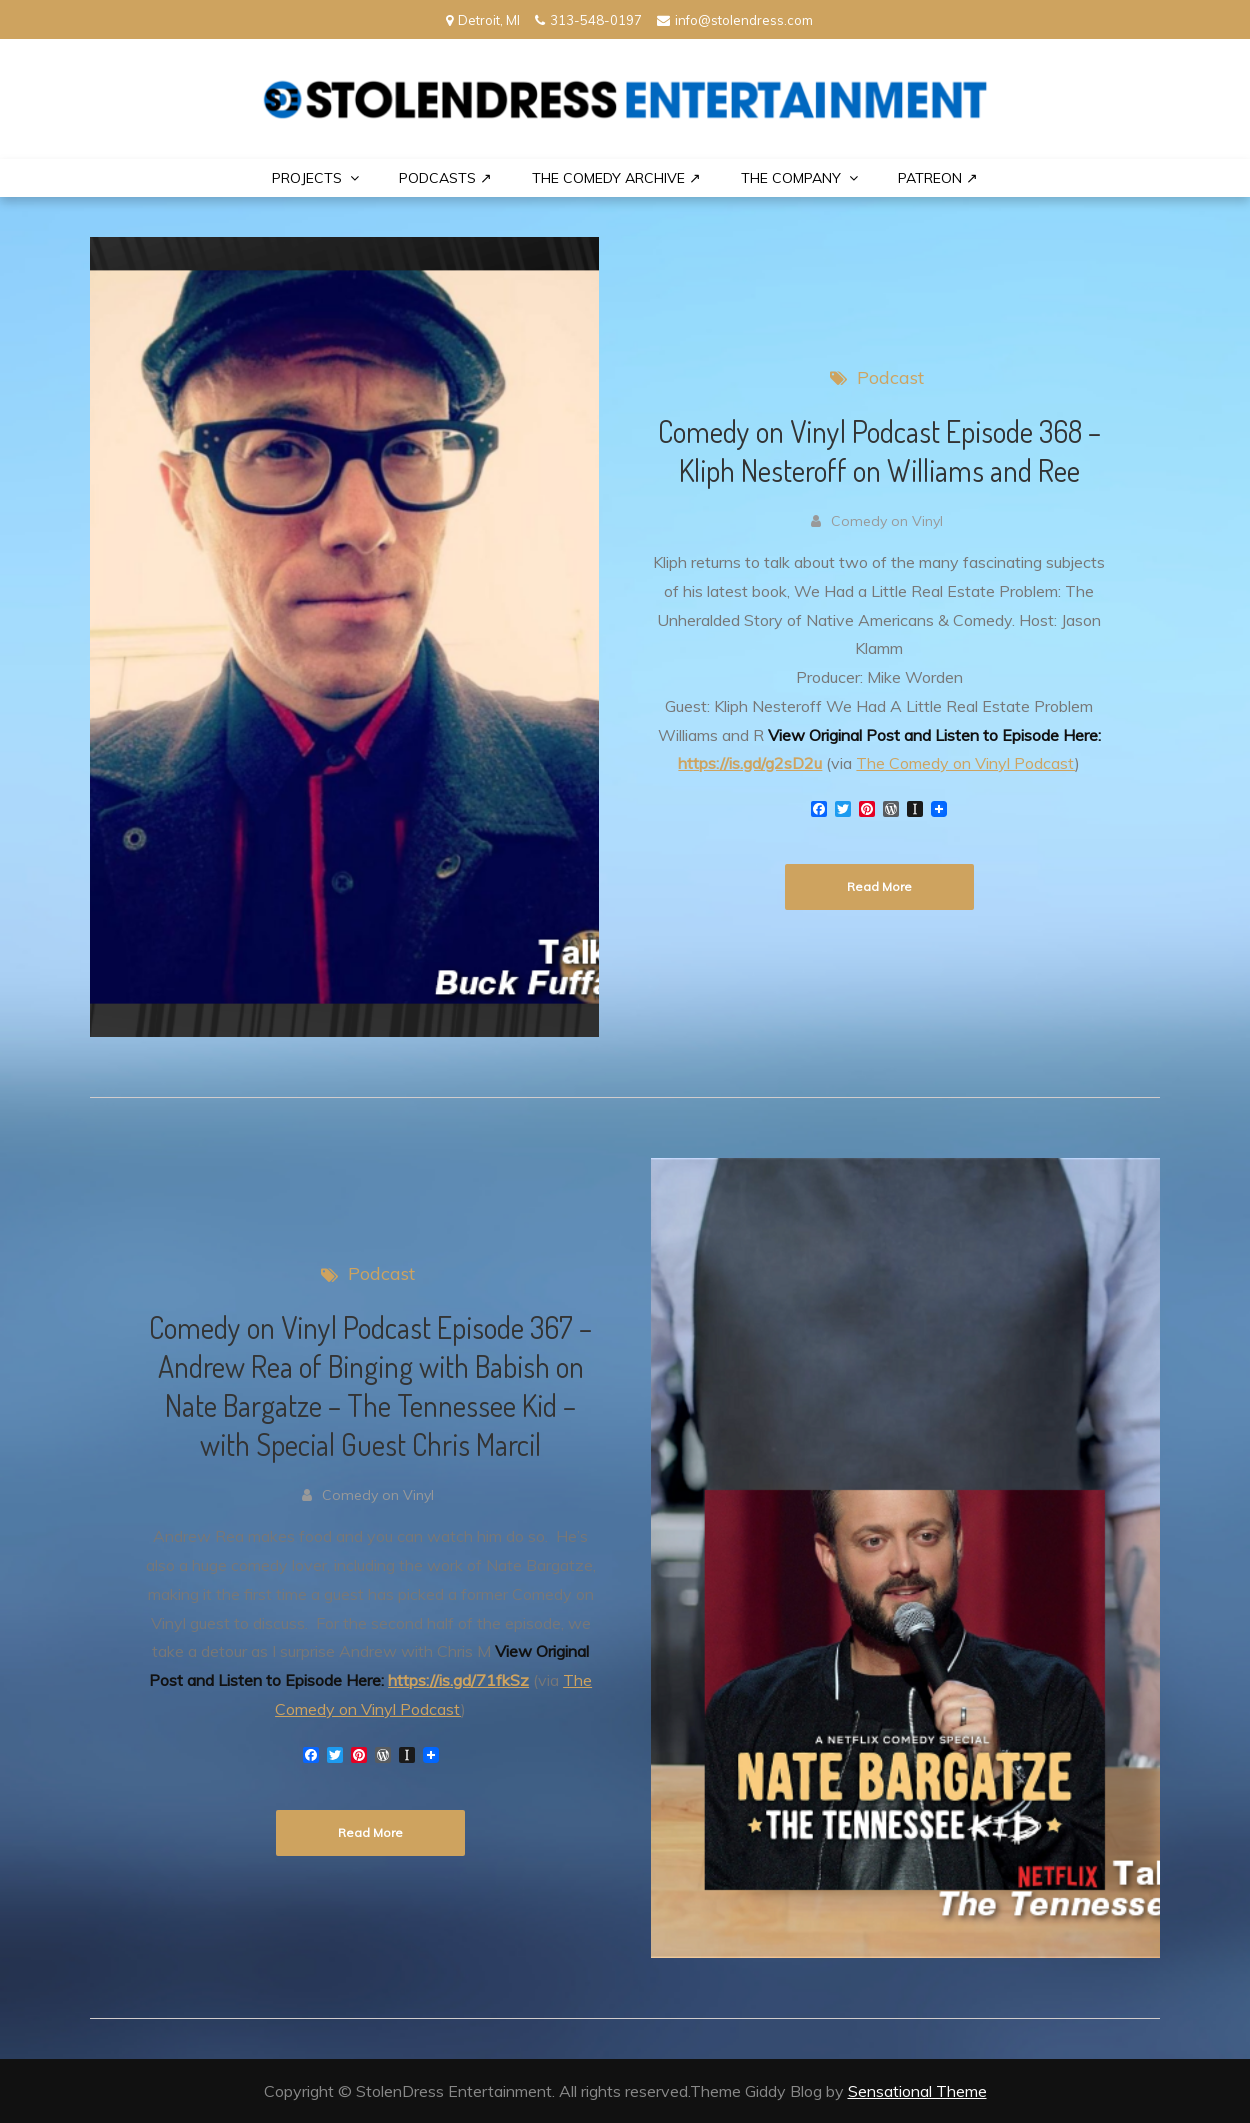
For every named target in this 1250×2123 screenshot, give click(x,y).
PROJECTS (307, 178)
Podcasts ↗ (445, 178)
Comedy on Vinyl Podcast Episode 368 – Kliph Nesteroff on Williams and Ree (879, 450)
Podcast (890, 377)
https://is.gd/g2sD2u (750, 763)
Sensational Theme (917, 2091)
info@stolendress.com (735, 20)
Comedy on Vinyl (887, 521)
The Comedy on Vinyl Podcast (965, 763)
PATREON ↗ (938, 178)
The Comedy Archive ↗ (616, 178)
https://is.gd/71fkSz (458, 1680)
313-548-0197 (588, 20)
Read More (879, 886)
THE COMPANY (791, 178)
